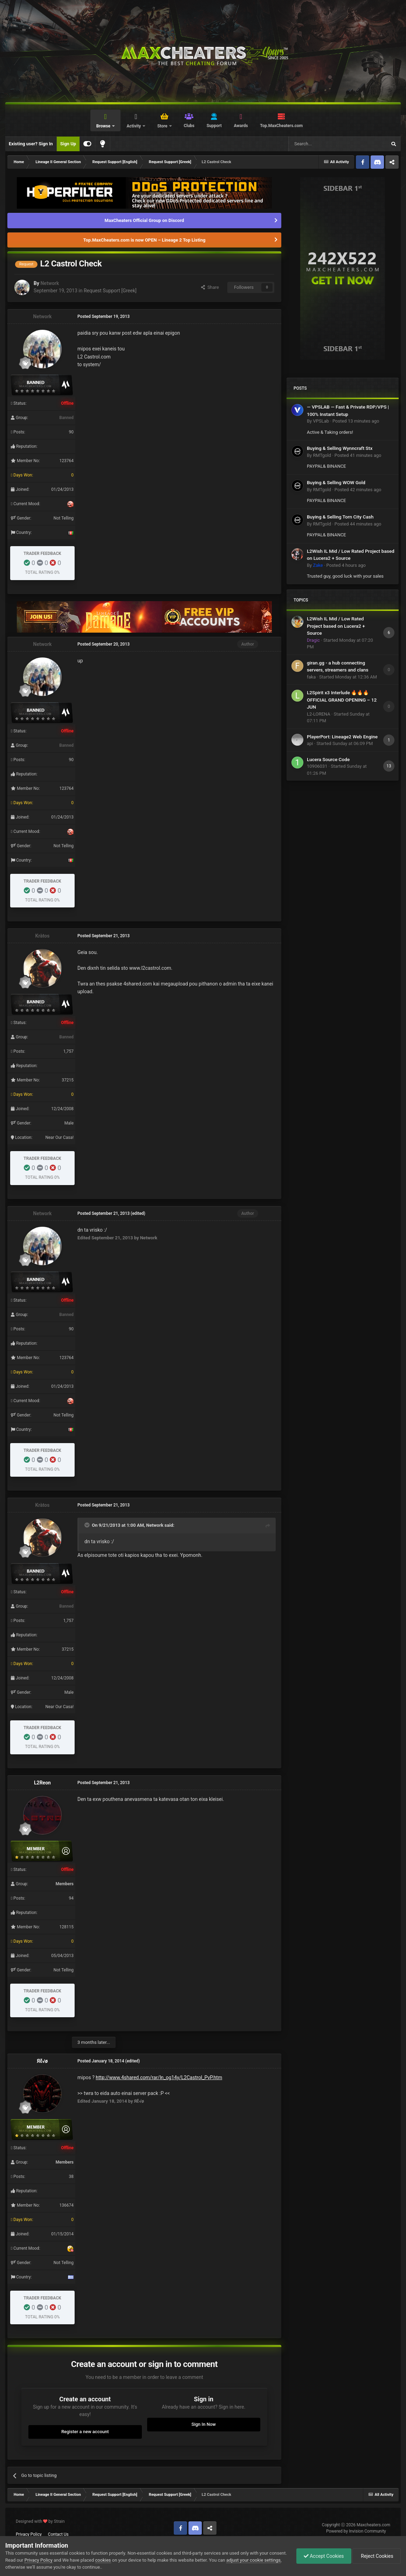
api (310, 743)
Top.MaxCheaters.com (281, 125)
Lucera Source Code (328, 759)
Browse (103, 126)
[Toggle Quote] (87, 1525)
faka (311, 677)
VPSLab (321, 421)
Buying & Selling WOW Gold (336, 482)
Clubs (189, 125)
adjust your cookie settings (253, 2560)
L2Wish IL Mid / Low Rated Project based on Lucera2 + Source (336, 626)
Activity (134, 126)
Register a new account (85, 2431)
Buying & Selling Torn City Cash (340, 517)
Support (214, 125)
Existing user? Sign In (31, 143)
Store (162, 126)
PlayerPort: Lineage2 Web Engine (342, 736)
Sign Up (68, 143)
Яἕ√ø (42, 2061)
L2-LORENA (318, 714)
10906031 (317, 766)
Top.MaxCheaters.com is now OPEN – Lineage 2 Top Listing (144, 240)
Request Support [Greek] (110, 290)
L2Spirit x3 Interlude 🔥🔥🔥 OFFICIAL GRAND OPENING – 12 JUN (342, 700)
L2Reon (42, 1782)
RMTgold (322, 455)
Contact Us (58, 2534)
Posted (355, 421)
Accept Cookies (324, 2556)
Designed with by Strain (40, 2521)
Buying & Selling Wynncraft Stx (339, 448)
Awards (241, 125)
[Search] (321, 144)
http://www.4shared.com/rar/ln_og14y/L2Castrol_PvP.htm (159, 2077)
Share (210, 287)
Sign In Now (204, 2424)
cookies (103, 2560)
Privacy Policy (29, 2534)
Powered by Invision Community (356, 2531)
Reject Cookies (376, 2556)
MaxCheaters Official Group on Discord (144, 220)
